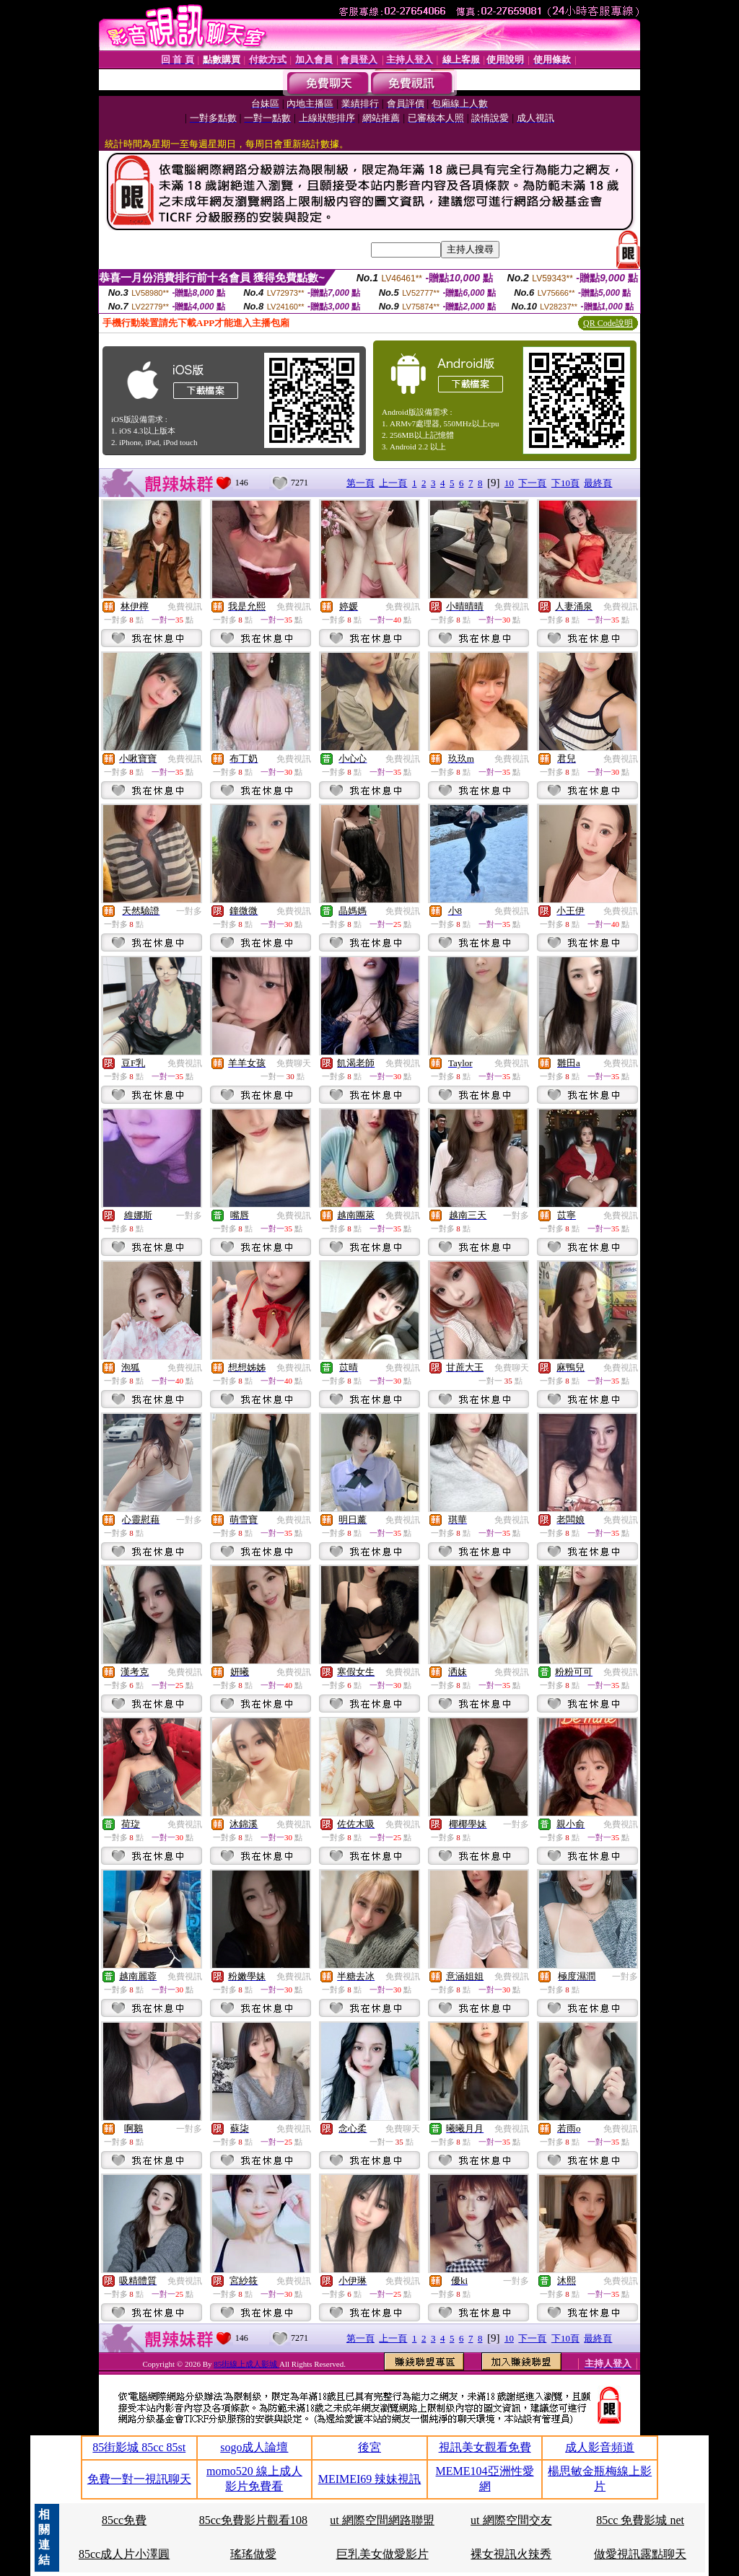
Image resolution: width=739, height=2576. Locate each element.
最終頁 (598, 483)
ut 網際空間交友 (511, 2520)
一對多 (189, 911)
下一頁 (532, 483)
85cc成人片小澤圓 (124, 2554)
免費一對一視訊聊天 (139, 2479)
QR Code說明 (608, 323)
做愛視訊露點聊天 (640, 2554)
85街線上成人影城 (246, 2364)
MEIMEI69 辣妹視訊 (369, 2479)
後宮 (369, 2447)
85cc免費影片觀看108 (253, 2520)
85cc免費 (124, 2520)
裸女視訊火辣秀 (511, 2554)
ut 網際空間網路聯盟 (382, 2520)
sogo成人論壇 (254, 2447)
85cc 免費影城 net (640, 2520)
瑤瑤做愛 (253, 2554)
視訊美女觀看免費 (485, 2447)
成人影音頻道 (599, 2447)
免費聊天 (293, 1063)
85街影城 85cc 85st (138, 2447)
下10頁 (565, 483)
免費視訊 (184, 607)
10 (509, 483)
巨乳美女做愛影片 (382, 2554)
